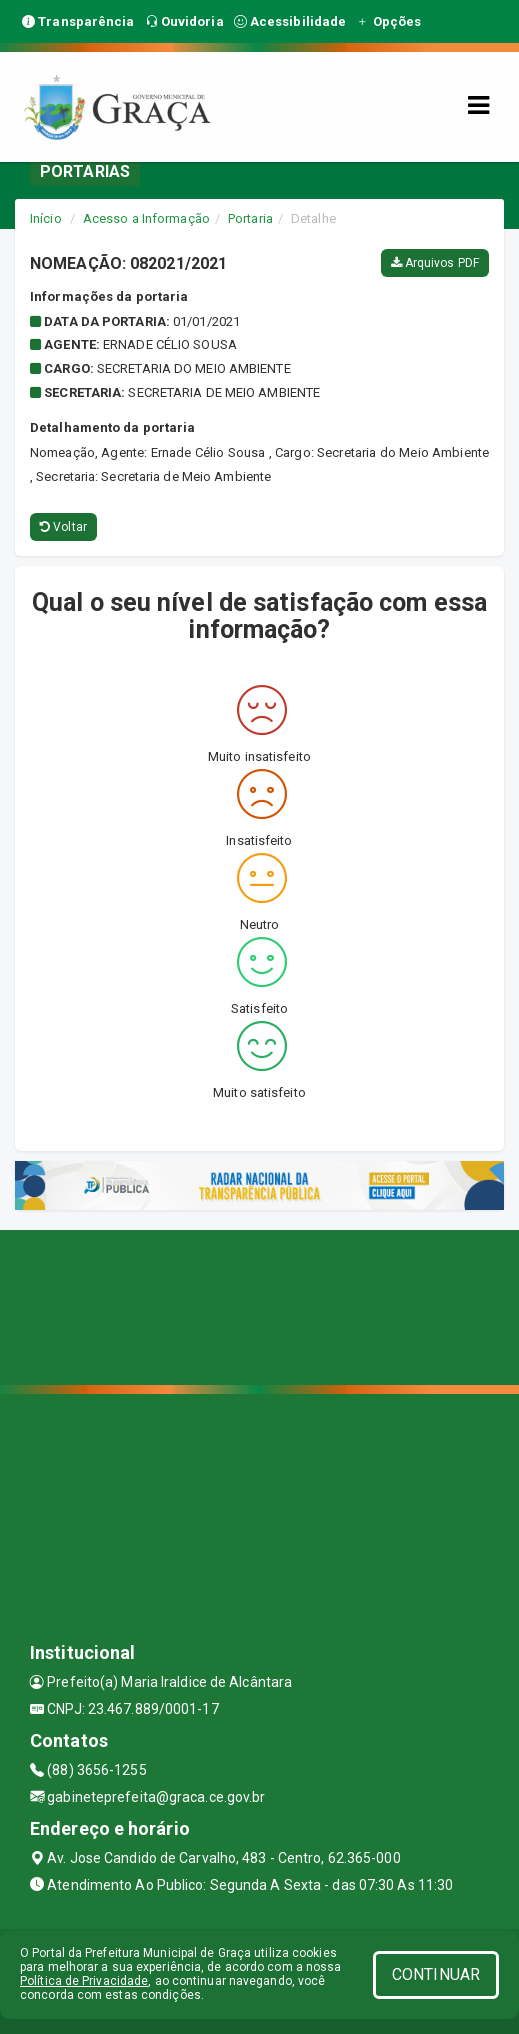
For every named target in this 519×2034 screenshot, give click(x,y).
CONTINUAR (436, 1974)
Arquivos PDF (435, 263)
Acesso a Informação (146, 218)
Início (46, 218)
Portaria (250, 218)
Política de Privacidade (84, 1981)
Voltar (63, 527)
